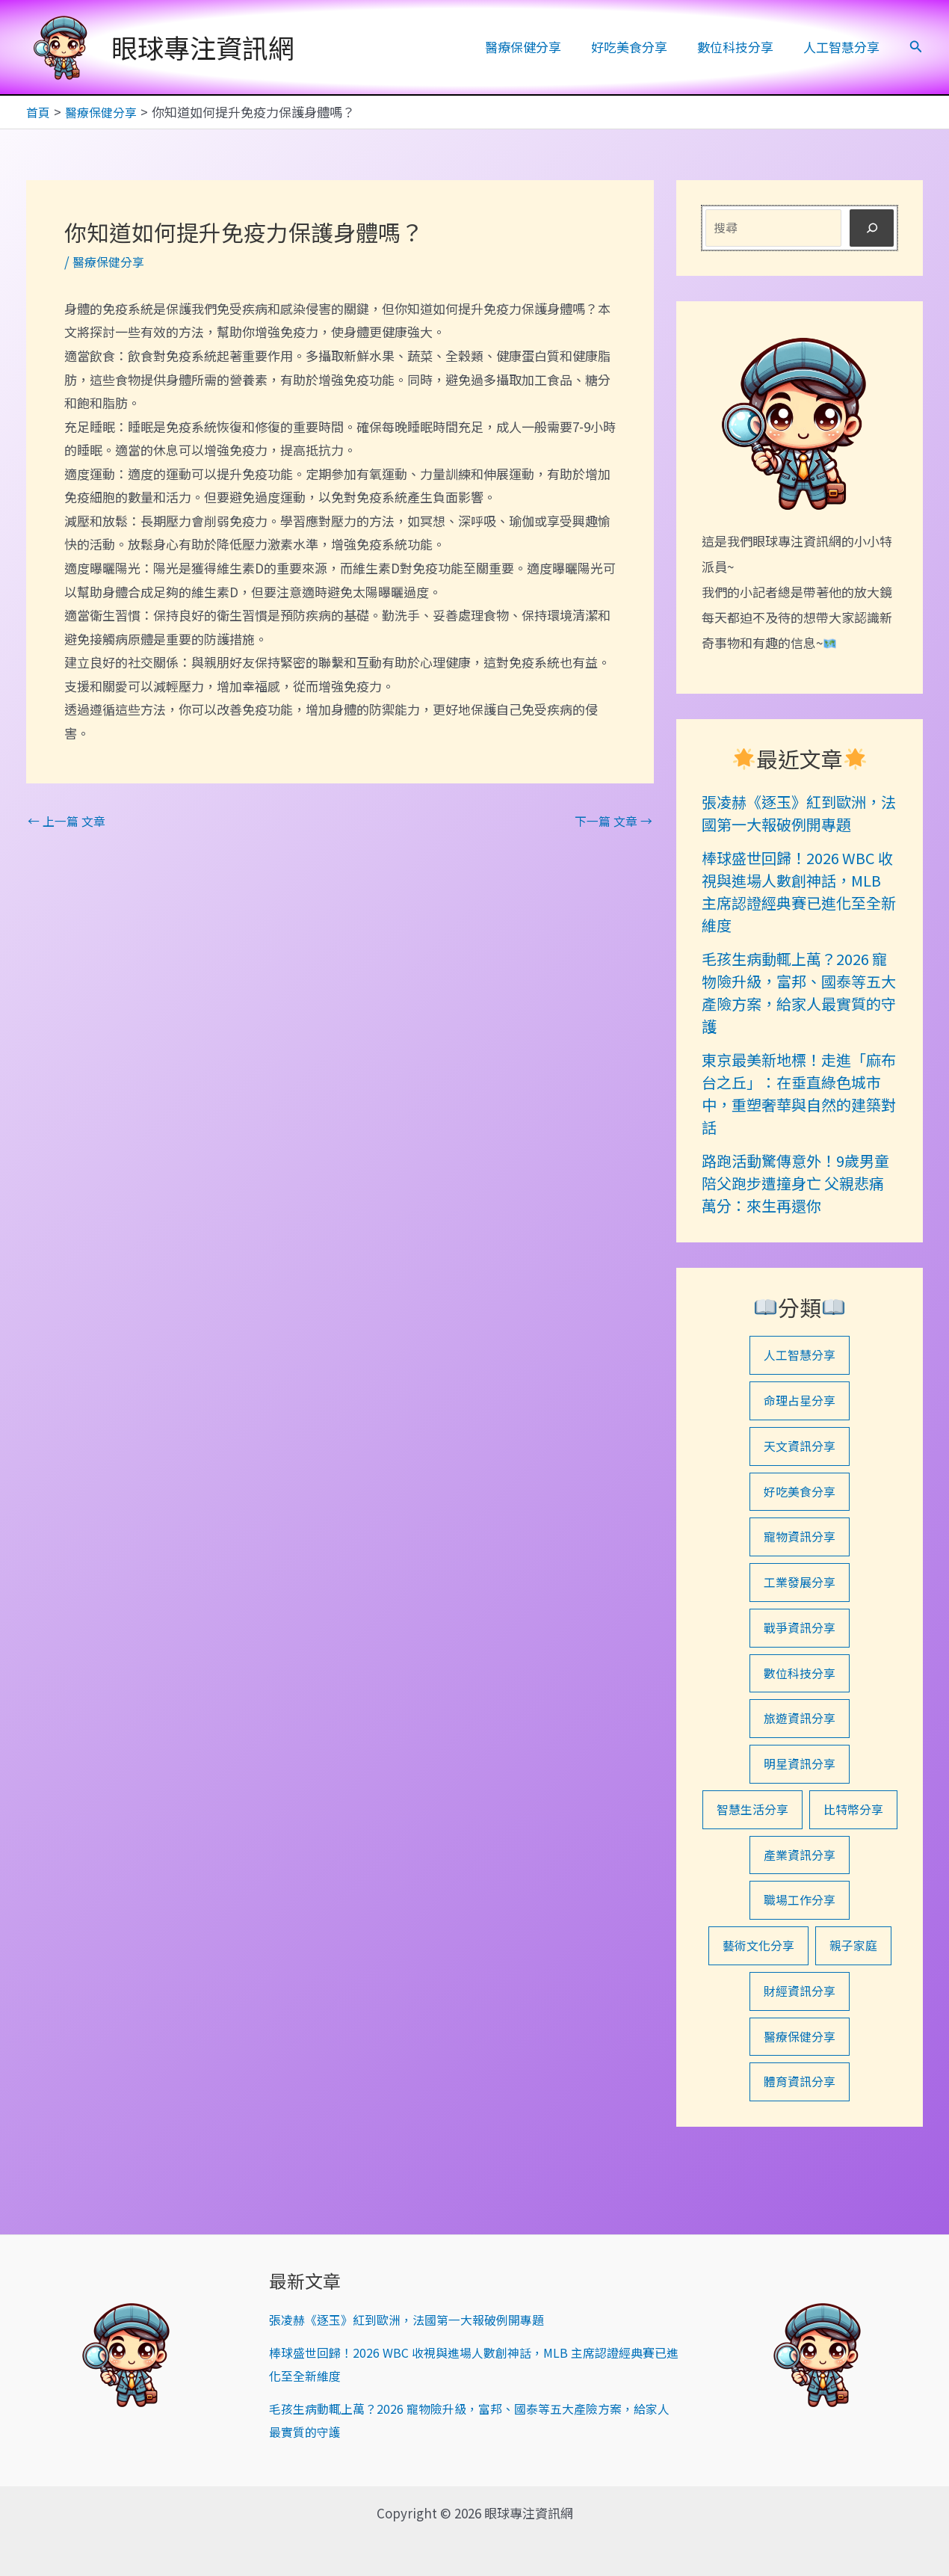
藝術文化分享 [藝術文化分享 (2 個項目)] (757, 2015)
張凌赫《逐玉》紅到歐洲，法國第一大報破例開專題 (799, 812)
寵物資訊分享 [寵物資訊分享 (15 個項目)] (799, 1544)
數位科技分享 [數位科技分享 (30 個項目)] (799, 1685)
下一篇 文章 (611, 819)
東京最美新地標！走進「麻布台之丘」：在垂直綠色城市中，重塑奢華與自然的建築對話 (799, 1092)
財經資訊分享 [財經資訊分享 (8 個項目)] (799, 2062)
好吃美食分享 (640, 46)
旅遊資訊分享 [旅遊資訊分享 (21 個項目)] (799, 1732)
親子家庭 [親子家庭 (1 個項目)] (855, 2015)
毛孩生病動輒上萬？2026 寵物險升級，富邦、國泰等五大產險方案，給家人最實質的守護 (799, 991)
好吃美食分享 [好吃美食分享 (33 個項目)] (799, 1497)
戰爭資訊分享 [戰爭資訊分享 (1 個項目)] (799, 1638)
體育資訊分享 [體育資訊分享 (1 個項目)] (799, 2156)
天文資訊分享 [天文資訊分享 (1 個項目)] (799, 1449)
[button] (916, 47)
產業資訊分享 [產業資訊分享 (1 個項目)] (799, 1920)
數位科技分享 (742, 46)
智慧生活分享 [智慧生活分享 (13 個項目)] (799, 1826)
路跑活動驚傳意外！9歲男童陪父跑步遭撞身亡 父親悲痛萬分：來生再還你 (795, 1182)
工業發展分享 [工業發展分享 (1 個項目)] (799, 1591)
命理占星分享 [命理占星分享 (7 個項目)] (799, 1402)
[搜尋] (872, 227)
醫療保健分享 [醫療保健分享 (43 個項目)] (799, 2109)
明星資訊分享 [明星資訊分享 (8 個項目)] (799, 1779)
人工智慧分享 (844, 46)
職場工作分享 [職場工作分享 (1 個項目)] (799, 1968)
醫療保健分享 (539, 46)
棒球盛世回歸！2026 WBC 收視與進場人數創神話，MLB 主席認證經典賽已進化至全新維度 (799, 890)
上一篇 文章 (69, 819)
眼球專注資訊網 (202, 47)
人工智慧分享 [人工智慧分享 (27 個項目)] (799, 1355)
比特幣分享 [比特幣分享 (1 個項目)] (800, 1873)
